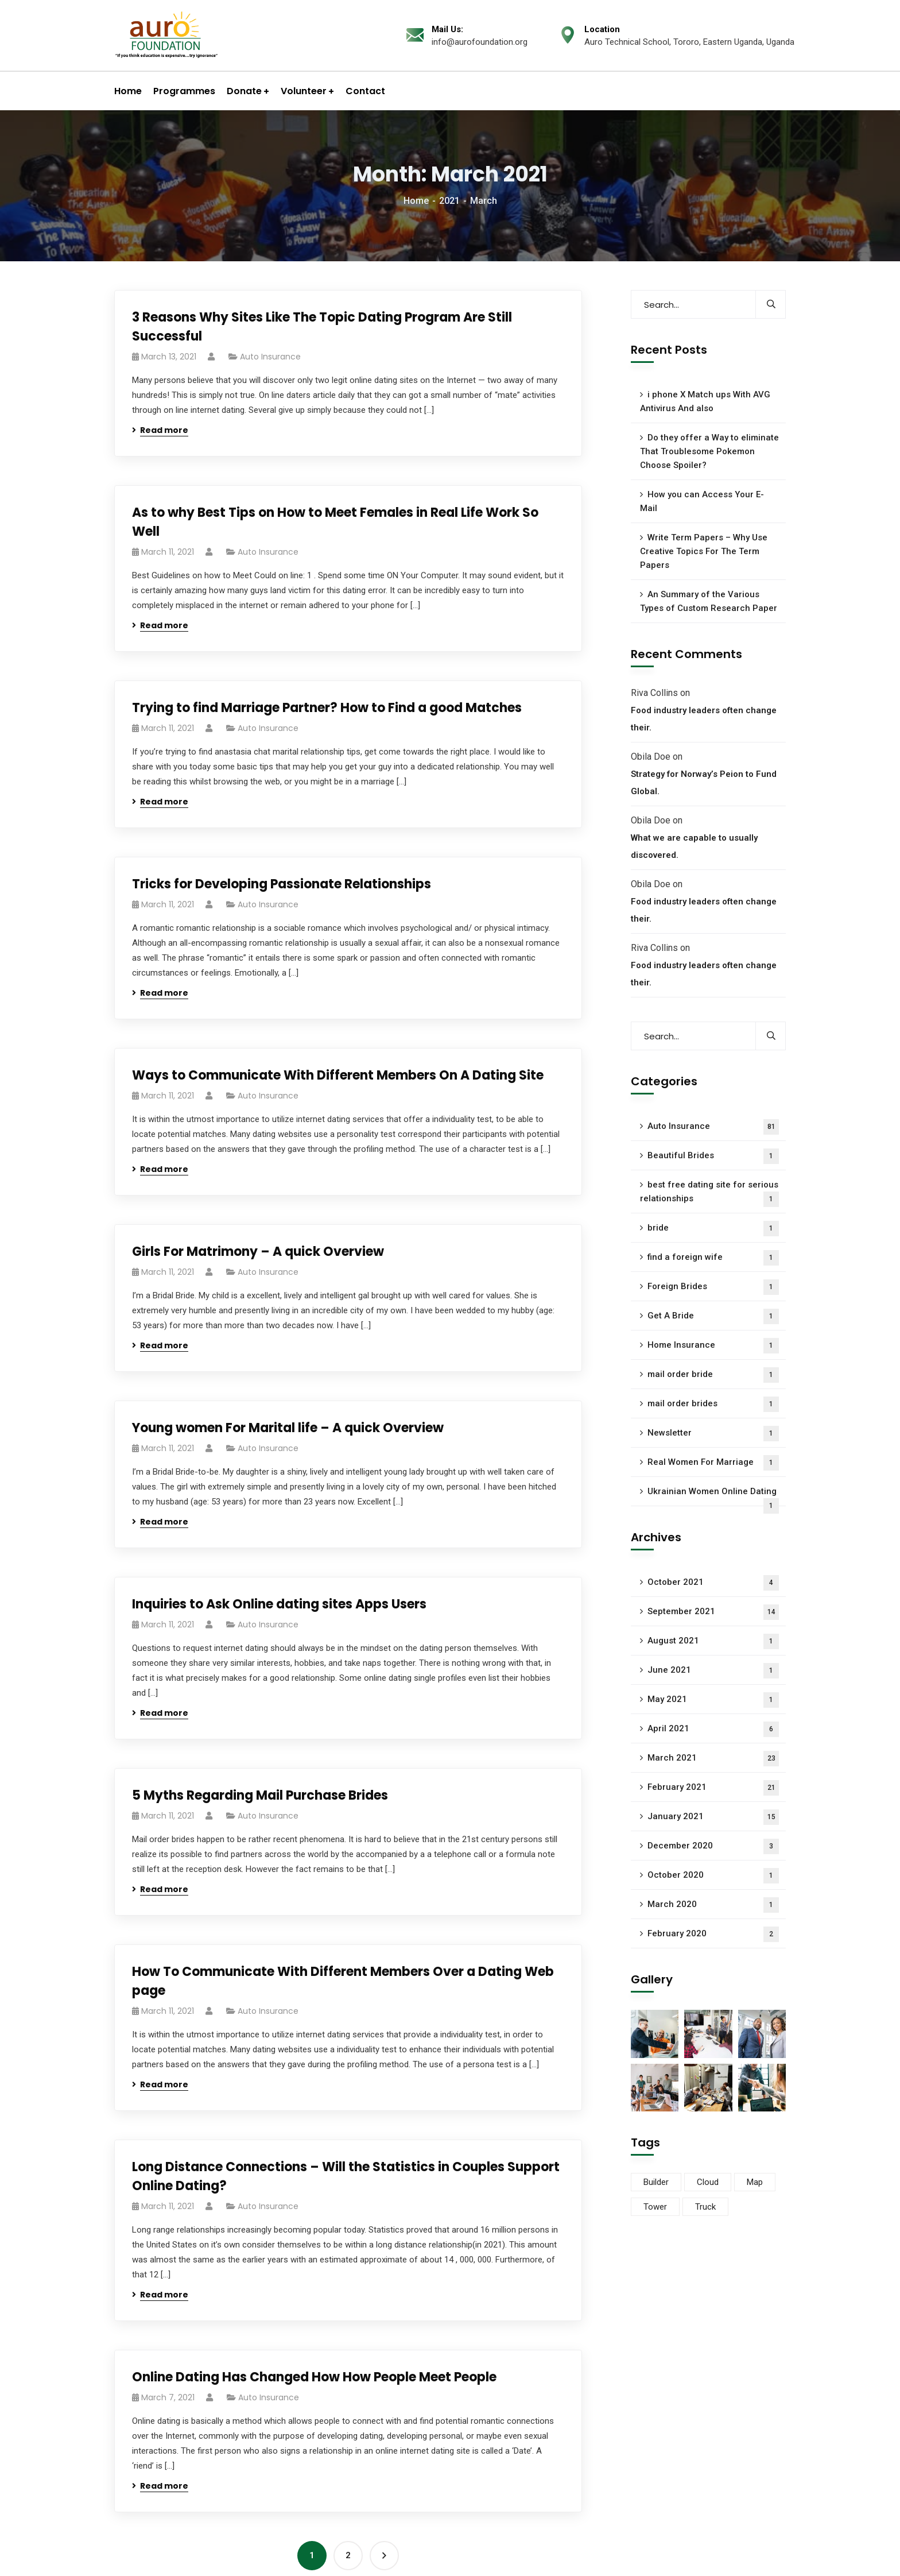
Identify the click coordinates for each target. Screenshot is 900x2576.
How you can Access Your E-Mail (702, 501)
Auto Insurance (270, 356)
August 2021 (713, 1641)
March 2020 (713, 1905)
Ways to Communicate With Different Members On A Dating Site (338, 1075)
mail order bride (713, 1375)
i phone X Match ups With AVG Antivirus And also (705, 401)
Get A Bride (713, 1316)
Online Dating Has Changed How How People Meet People (314, 2377)
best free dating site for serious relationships (709, 1193)
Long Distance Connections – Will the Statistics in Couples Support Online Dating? (346, 2176)
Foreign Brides (713, 1287)
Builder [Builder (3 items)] (656, 2182)
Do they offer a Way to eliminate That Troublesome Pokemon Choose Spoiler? (709, 451)
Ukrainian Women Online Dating (713, 1496)
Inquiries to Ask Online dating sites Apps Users (279, 1604)
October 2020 (713, 1875)
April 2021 (713, 1729)
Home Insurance (713, 1345)
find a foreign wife (713, 1258)
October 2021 (713, 1583)
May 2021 (713, 1700)
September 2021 (713, 1612)
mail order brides (713, 1404)
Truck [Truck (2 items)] (705, 2207)
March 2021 (713, 1758)
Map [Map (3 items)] (755, 2182)
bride (713, 1228)
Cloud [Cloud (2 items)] (708, 2182)
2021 (449, 200)
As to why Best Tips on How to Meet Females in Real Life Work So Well (335, 522)
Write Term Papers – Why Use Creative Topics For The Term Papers (703, 551)
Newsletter (713, 1433)
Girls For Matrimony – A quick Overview (258, 1251)
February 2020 (713, 1934)
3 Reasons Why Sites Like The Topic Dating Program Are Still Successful (322, 326)
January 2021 (713, 1817)
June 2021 (713, 1670)
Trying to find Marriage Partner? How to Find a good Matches (327, 708)
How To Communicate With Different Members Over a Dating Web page (343, 1981)
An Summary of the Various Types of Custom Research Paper (708, 601)
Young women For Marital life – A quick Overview (288, 1428)
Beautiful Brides (713, 1156)
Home (416, 200)
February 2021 (713, 1788)
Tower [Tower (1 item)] (655, 2207)
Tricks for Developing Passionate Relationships (281, 884)
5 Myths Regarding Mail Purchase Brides (260, 1795)
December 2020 (713, 1846)
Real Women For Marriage (713, 1463)
